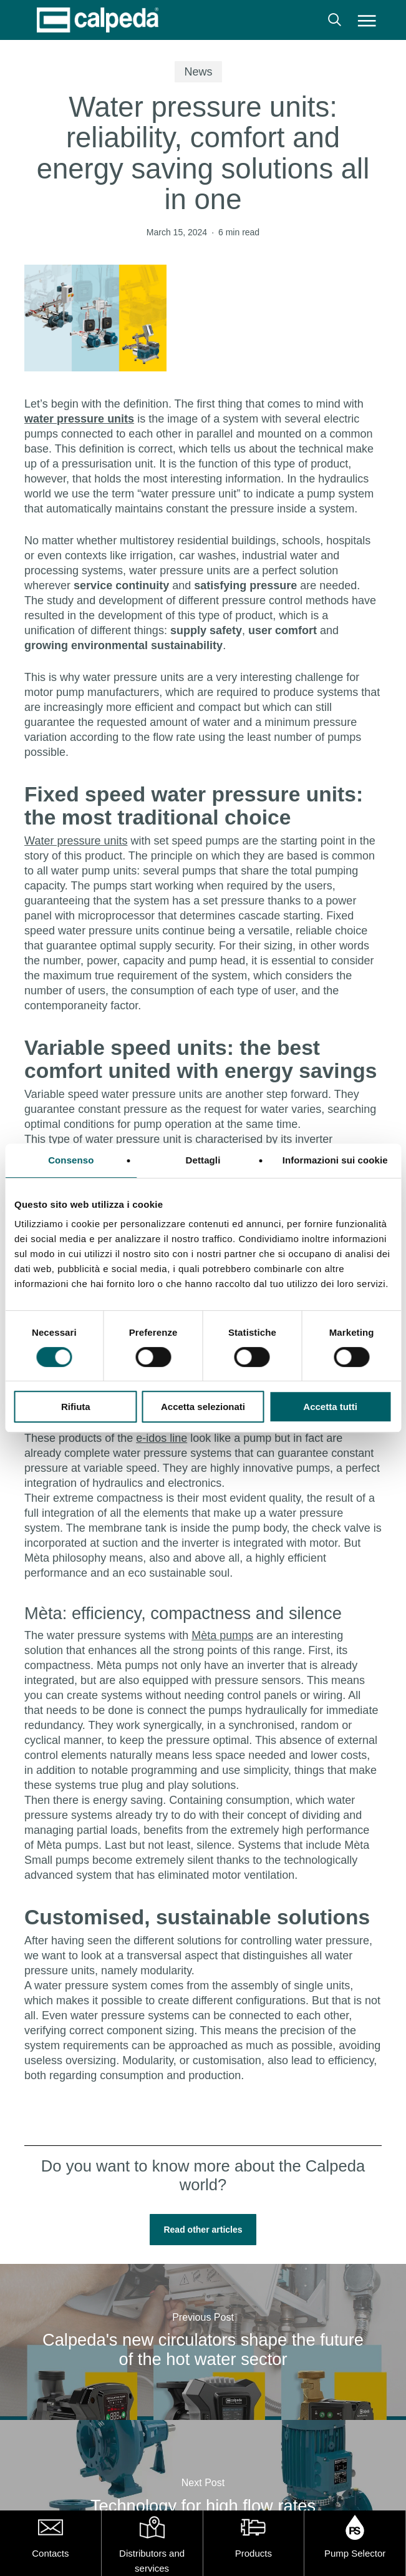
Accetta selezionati (203, 1406)
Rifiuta (75, 1406)
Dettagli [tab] (203, 1160)
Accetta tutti (330, 1406)
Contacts (50, 2553)
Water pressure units (75, 841)
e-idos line (161, 1438)
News (198, 72)
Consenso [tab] (71, 1160)
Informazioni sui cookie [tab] (335, 1160)
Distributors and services (152, 2561)
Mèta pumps (222, 1635)
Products (253, 2553)
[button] (367, 20)
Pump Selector (354, 2553)
